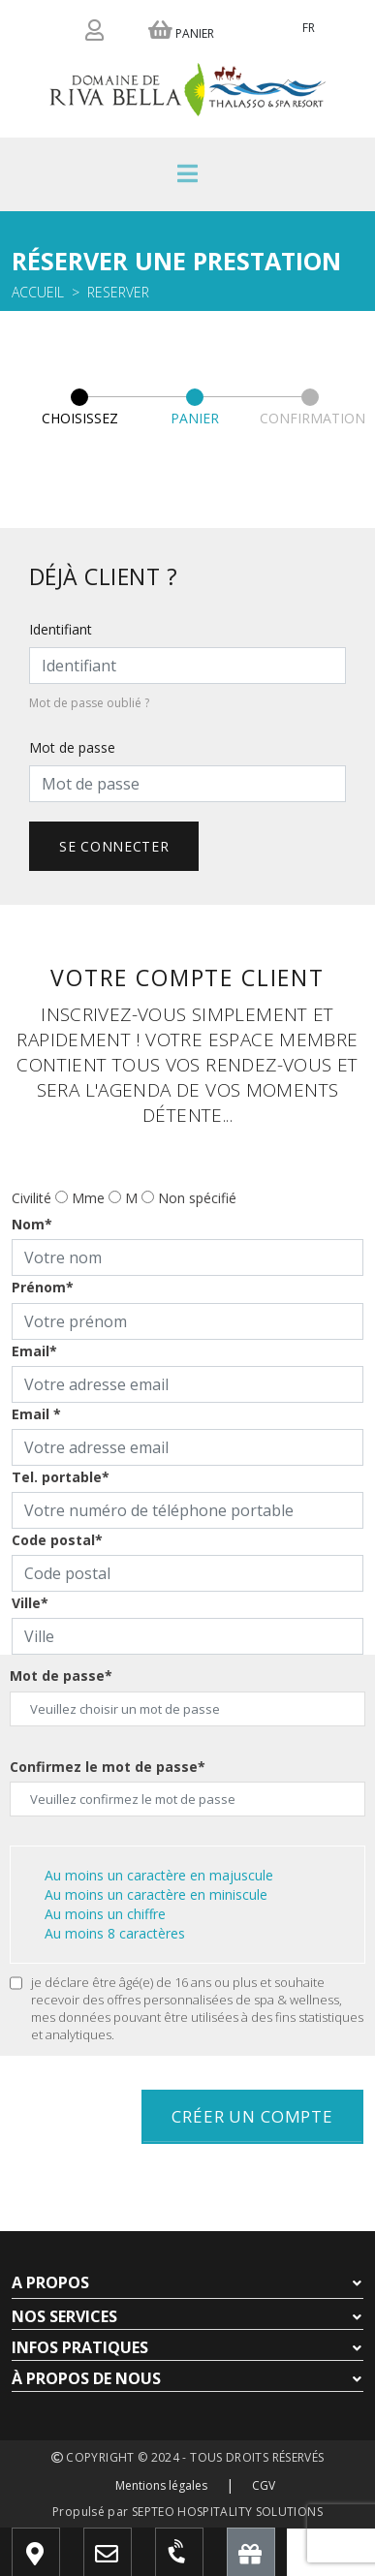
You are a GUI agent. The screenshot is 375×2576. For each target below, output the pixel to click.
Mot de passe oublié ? (89, 703)
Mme (88, 1198)
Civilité (31, 1198)
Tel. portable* (60, 1477)
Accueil (38, 292)
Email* (34, 1351)
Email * (36, 1414)
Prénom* (43, 1287)
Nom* (32, 1224)
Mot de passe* (61, 1675)
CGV (263, 2485)
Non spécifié (197, 1198)
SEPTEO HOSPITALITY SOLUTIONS (227, 2511)
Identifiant (60, 629)
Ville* (30, 1603)
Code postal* (57, 1540)
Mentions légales (161, 2485)
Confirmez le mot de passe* (107, 1766)
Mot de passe (72, 747)
